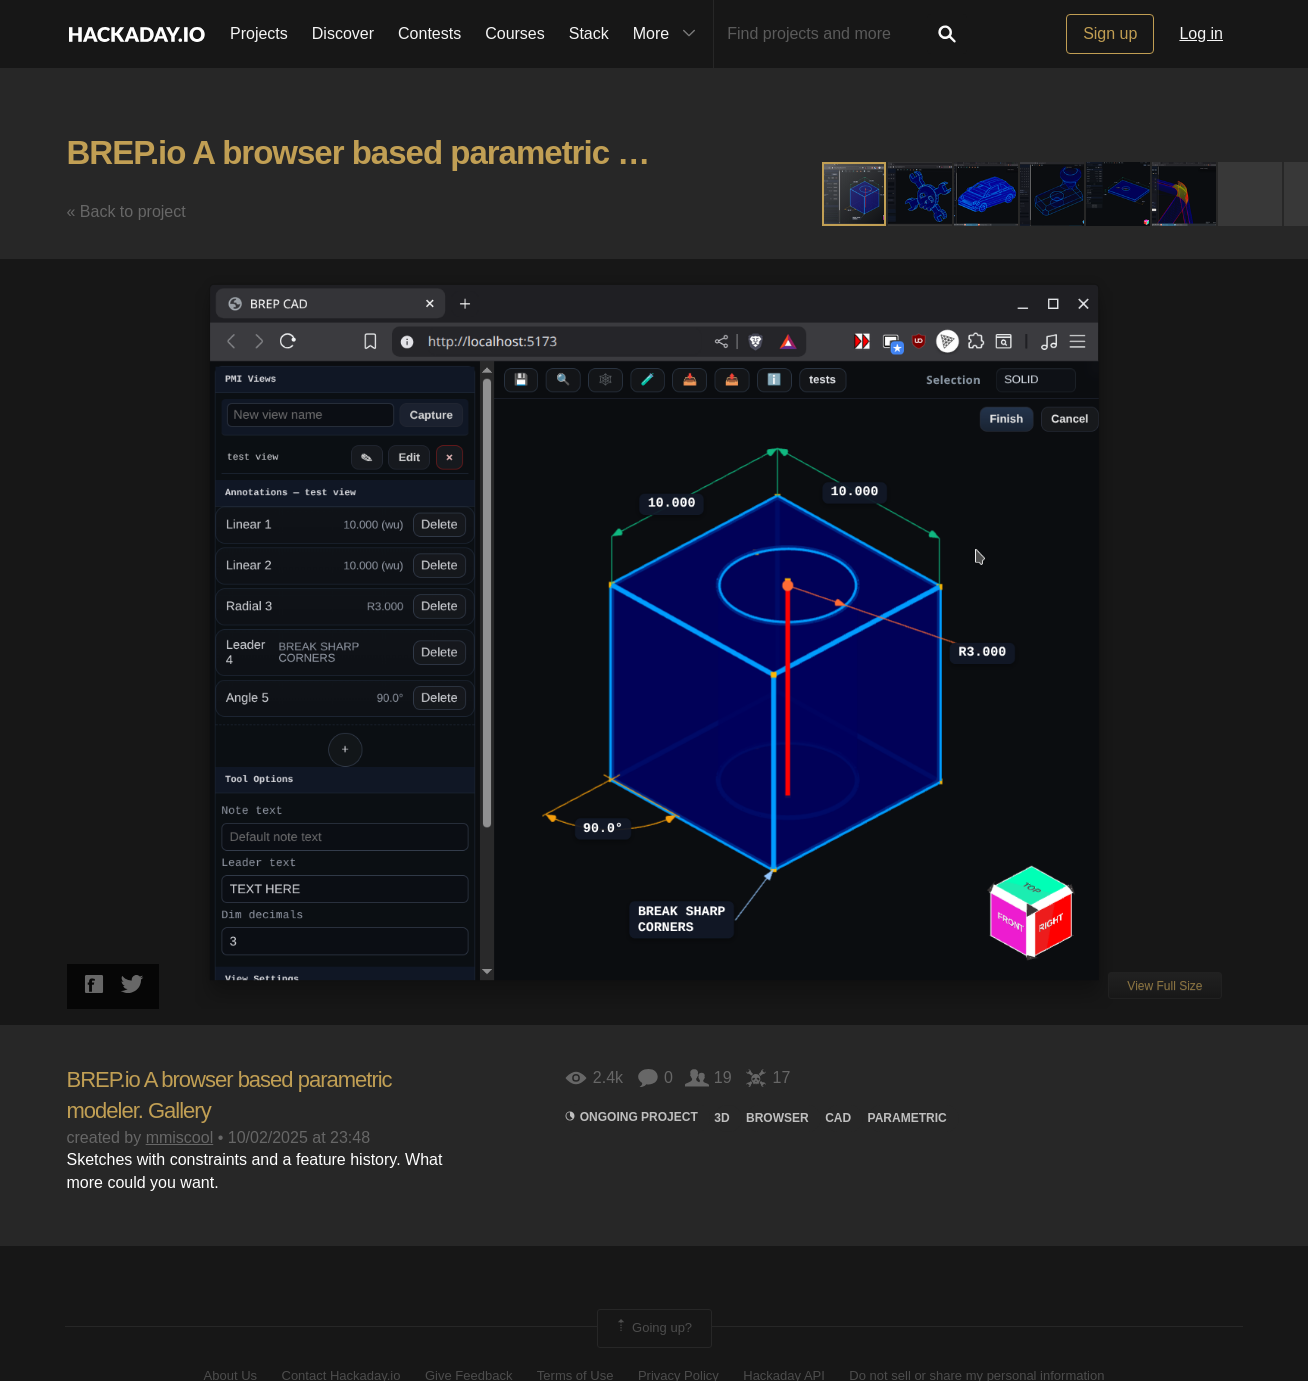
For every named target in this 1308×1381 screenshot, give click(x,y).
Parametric (907, 1118)
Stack (589, 33)
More (669, 34)
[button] (921, 194)
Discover (343, 33)
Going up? (653, 1328)
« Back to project (126, 211)
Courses (515, 33)
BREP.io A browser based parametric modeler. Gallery (462, 152)
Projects (259, 33)
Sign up (1110, 33)
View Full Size (1164, 986)
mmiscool (180, 1137)
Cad (838, 1118)
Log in (1201, 33)
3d (721, 1118)
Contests (429, 33)
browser (777, 1118)
